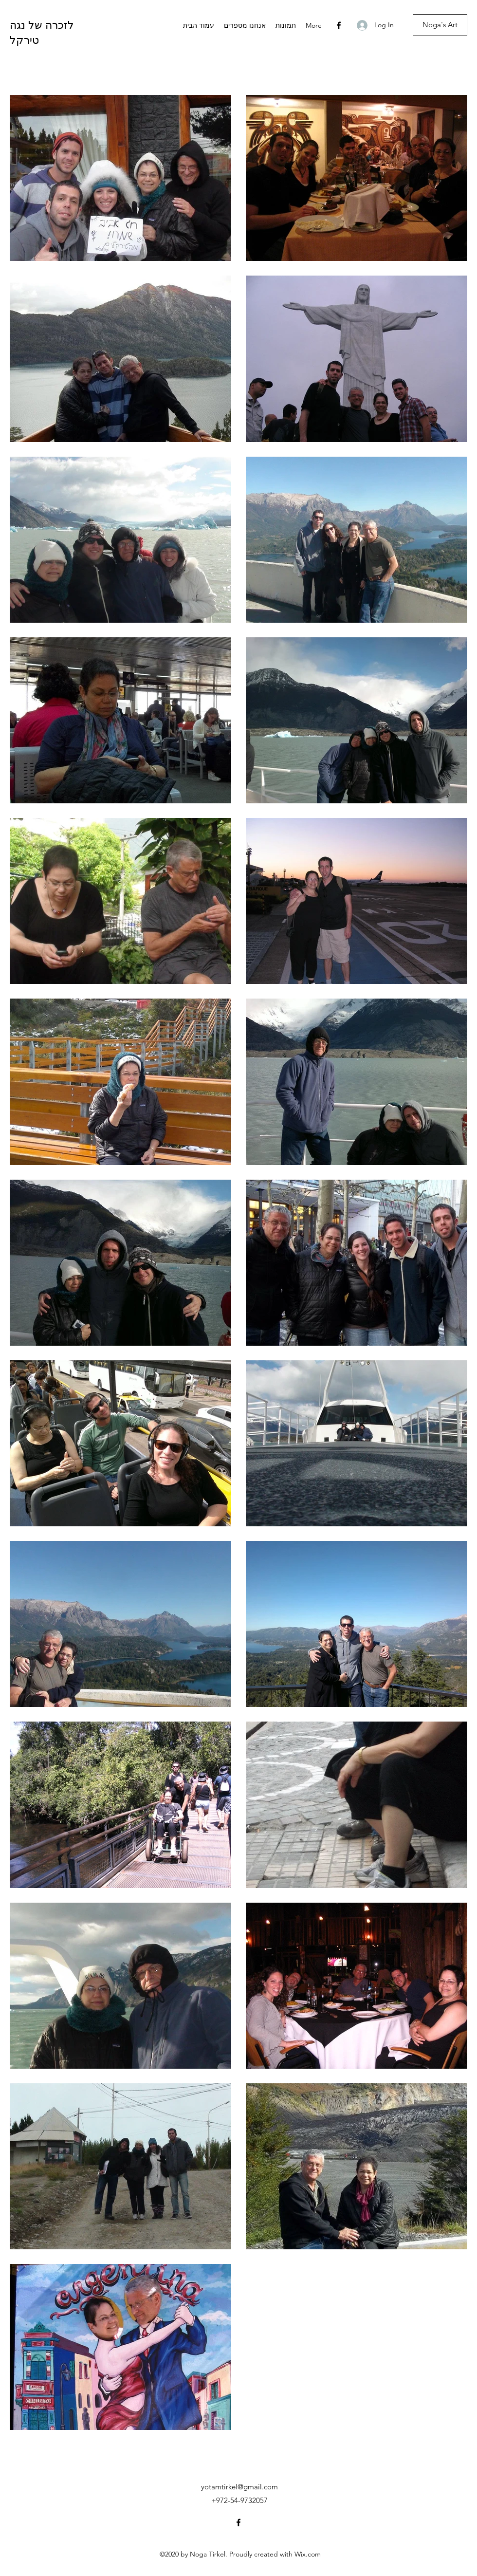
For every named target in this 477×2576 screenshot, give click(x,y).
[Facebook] (339, 25)
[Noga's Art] (440, 25)
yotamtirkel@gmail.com (239, 2486)
